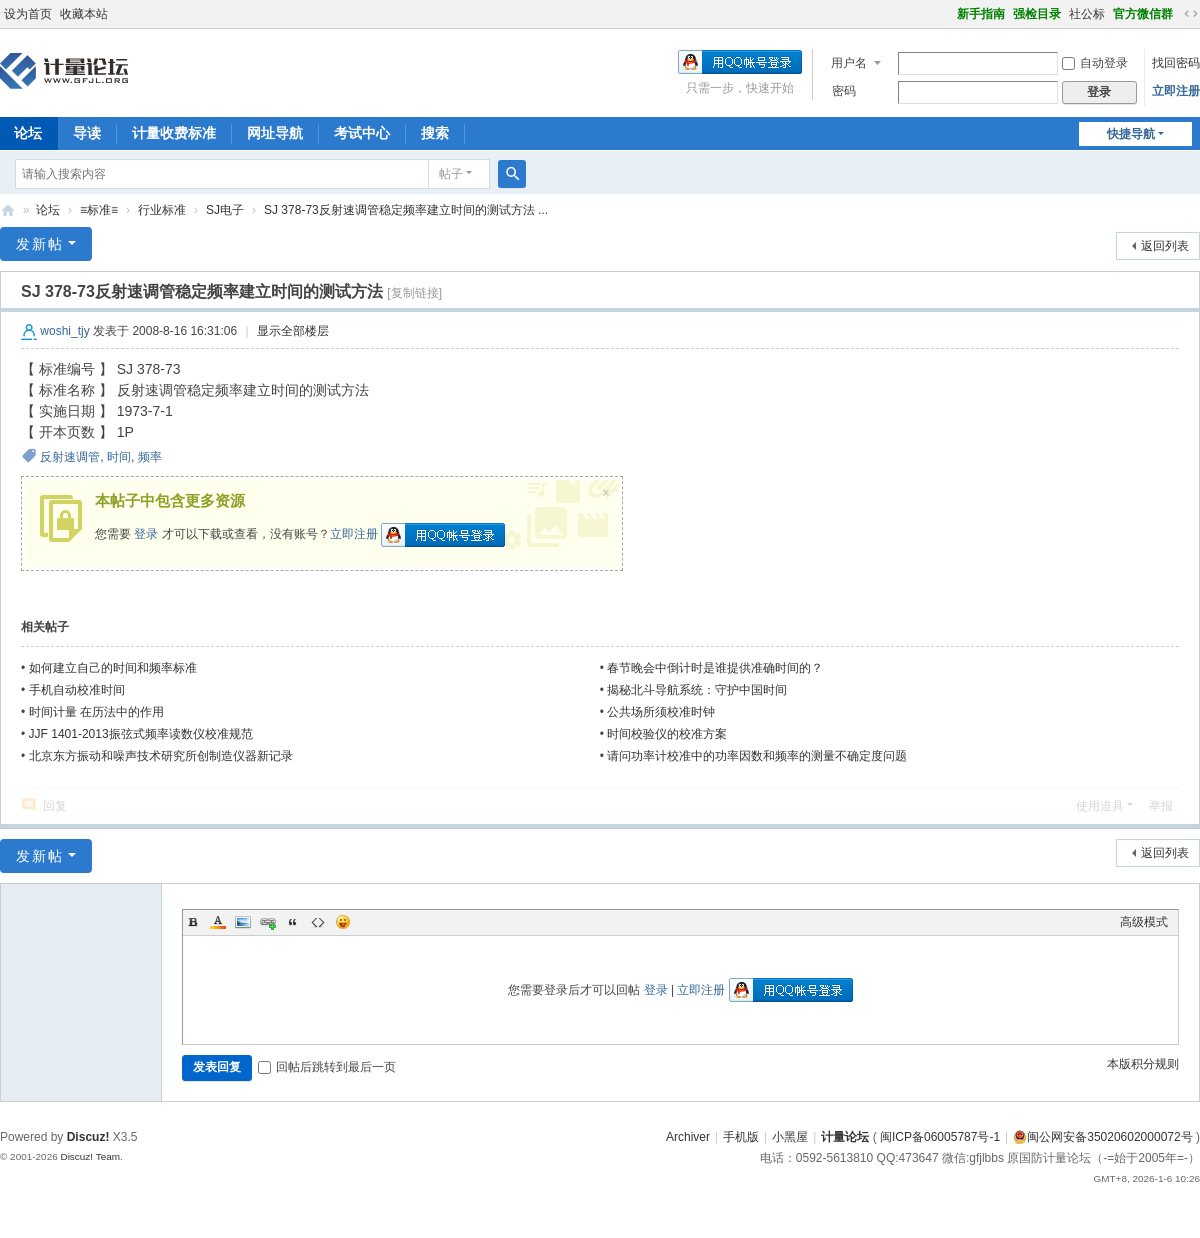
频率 (150, 457)
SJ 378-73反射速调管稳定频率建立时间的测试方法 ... (406, 210)
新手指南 (981, 14)
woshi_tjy (64, 331)
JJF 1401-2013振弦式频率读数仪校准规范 (141, 734)
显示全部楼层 (293, 331)
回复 (55, 806)
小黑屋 (790, 1137)
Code (318, 922)
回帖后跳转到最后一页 (327, 1067)
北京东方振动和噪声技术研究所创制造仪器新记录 (161, 756)
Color (218, 922)
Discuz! (88, 1137)
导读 (87, 133)
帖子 (451, 174)
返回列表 (1165, 246)
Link (268, 922)
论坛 (48, 210)
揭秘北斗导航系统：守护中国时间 (697, 690)
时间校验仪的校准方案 (667, 734)
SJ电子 (225, 210)
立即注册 (1176, 91)
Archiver (688, 1137)
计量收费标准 (174, 133)
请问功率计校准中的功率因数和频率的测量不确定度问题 (757, 756)
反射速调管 (70, 457)
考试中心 (362, 133)
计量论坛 (8, 210)
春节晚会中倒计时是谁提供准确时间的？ (715, 668)
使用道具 (1100, 806)
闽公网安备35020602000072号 (1102, 1137)
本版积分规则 (1143, 1064)
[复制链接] (414, 293)
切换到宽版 (1191, 14)
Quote (293, 922)
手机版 (741, 1137)
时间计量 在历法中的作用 (96, 712)
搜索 (435, 133)
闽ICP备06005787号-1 (940, 1137)
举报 (1161, 806)
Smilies (343, 922)
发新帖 (40, 244)
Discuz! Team (90, 1156)
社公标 (1087, 14)
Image (243, 922)
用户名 (849, 63)
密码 (844, 91)
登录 (146, 534)
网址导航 (275, 133)
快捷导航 (1131, 134)
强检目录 (1037, 14)
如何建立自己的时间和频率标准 (113, 668)
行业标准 (162, 210)
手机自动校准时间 (77, 690)
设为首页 (28, 14)
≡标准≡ (99, 210)
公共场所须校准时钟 (661, 712)
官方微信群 (1143, 14)
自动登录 (1095, 63)
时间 (119, 457)
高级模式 (1144, 922)
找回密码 (1176, 63)
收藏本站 (84, 14)
